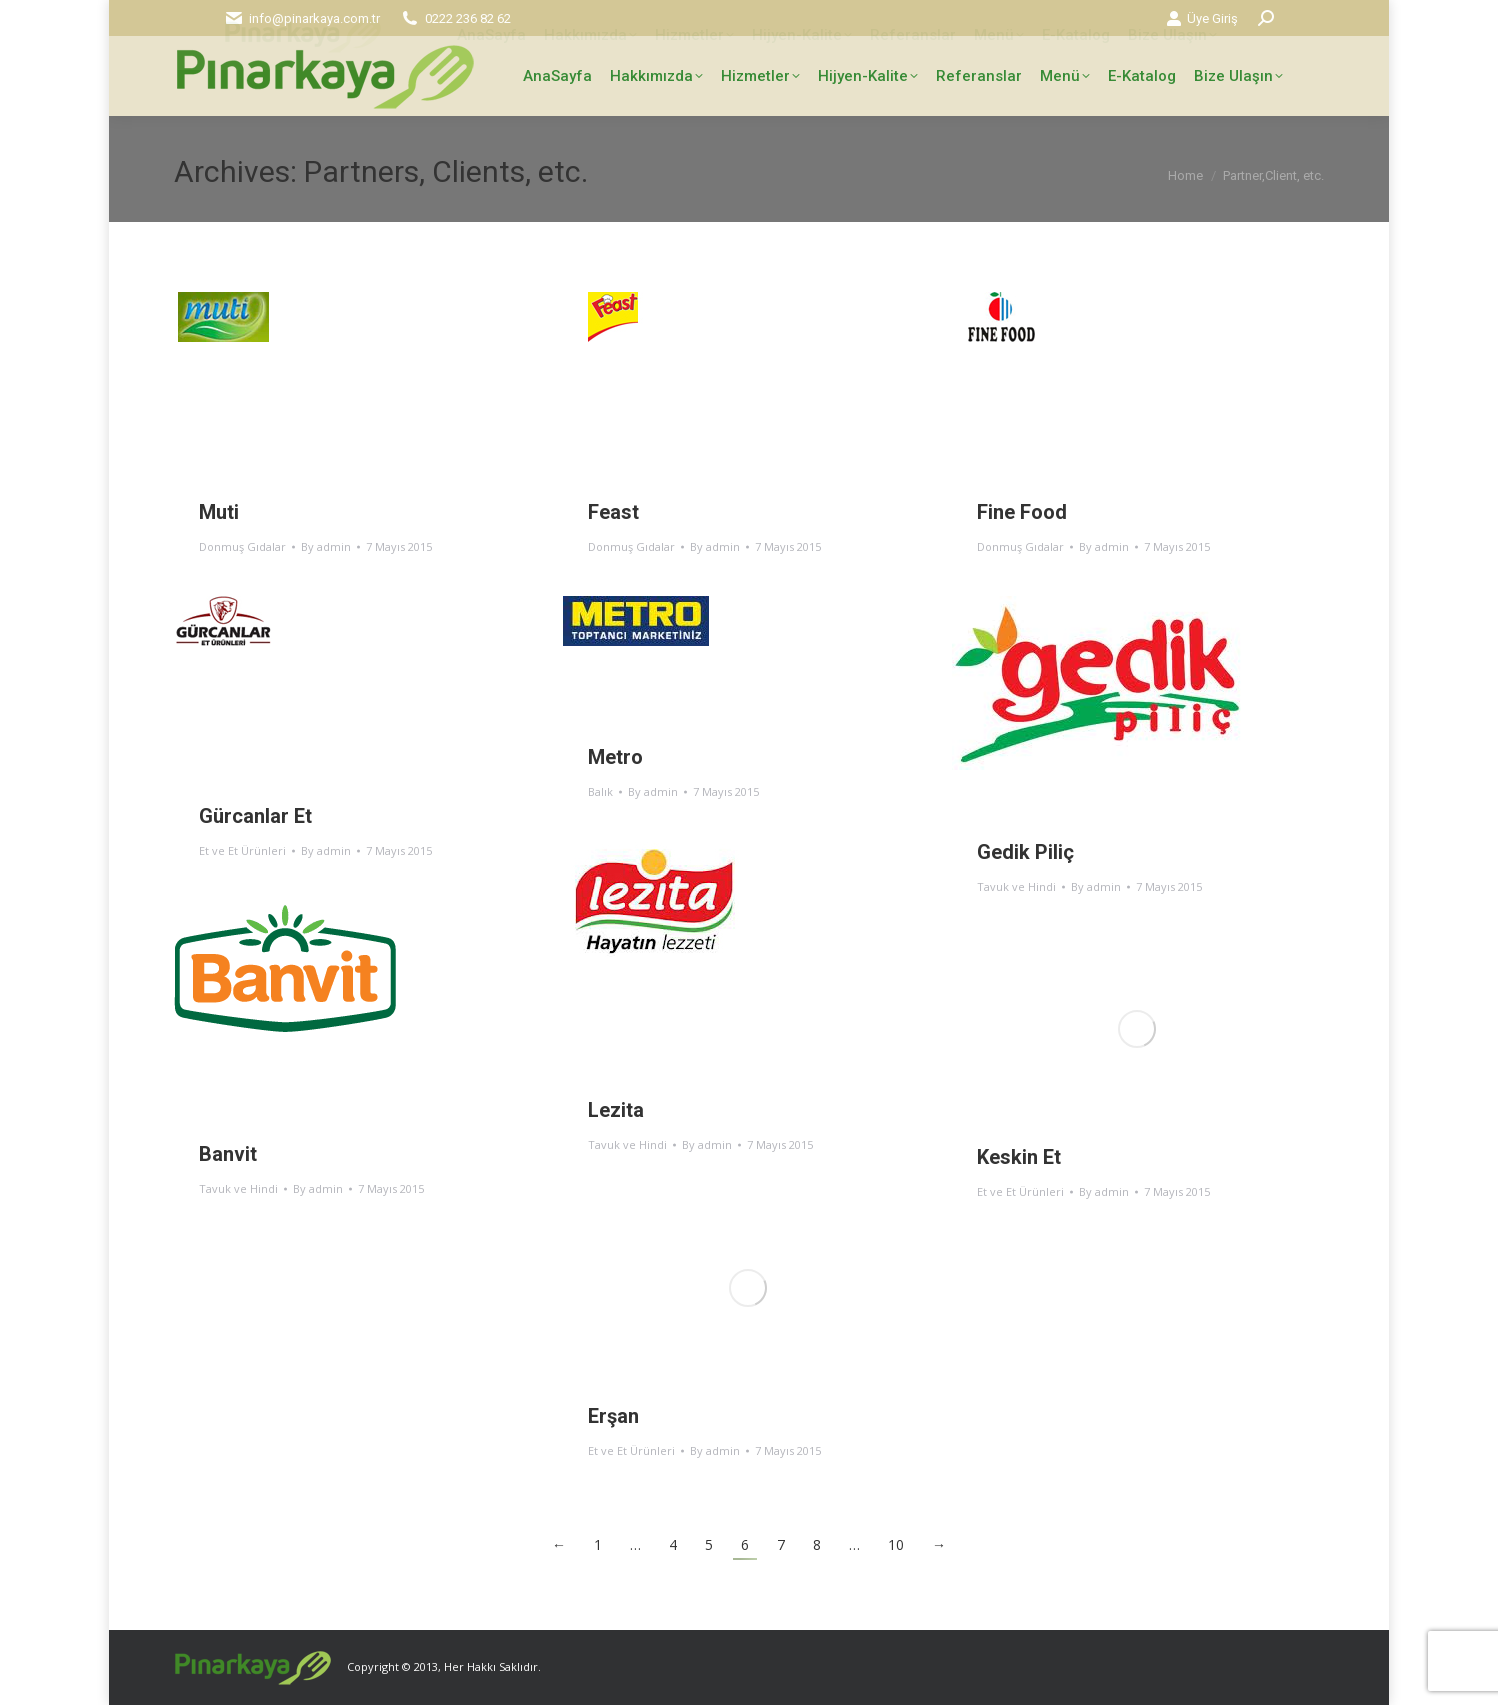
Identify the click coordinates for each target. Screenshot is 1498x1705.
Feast (613, 512)
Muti (219, 512)
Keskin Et (1019, 1157)
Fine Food (1022, 512)
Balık (600, 791)
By (326, 546)
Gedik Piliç (1025, 852)
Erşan (613, 1416)
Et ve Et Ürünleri (242, 850)
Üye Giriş (1202, 18)
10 (896, 1544)
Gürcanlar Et (255, 816)
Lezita (616, 1110)
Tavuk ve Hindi (1016, 886)
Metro (615, 757)
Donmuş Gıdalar (242, 546)
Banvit (228, 1154)
